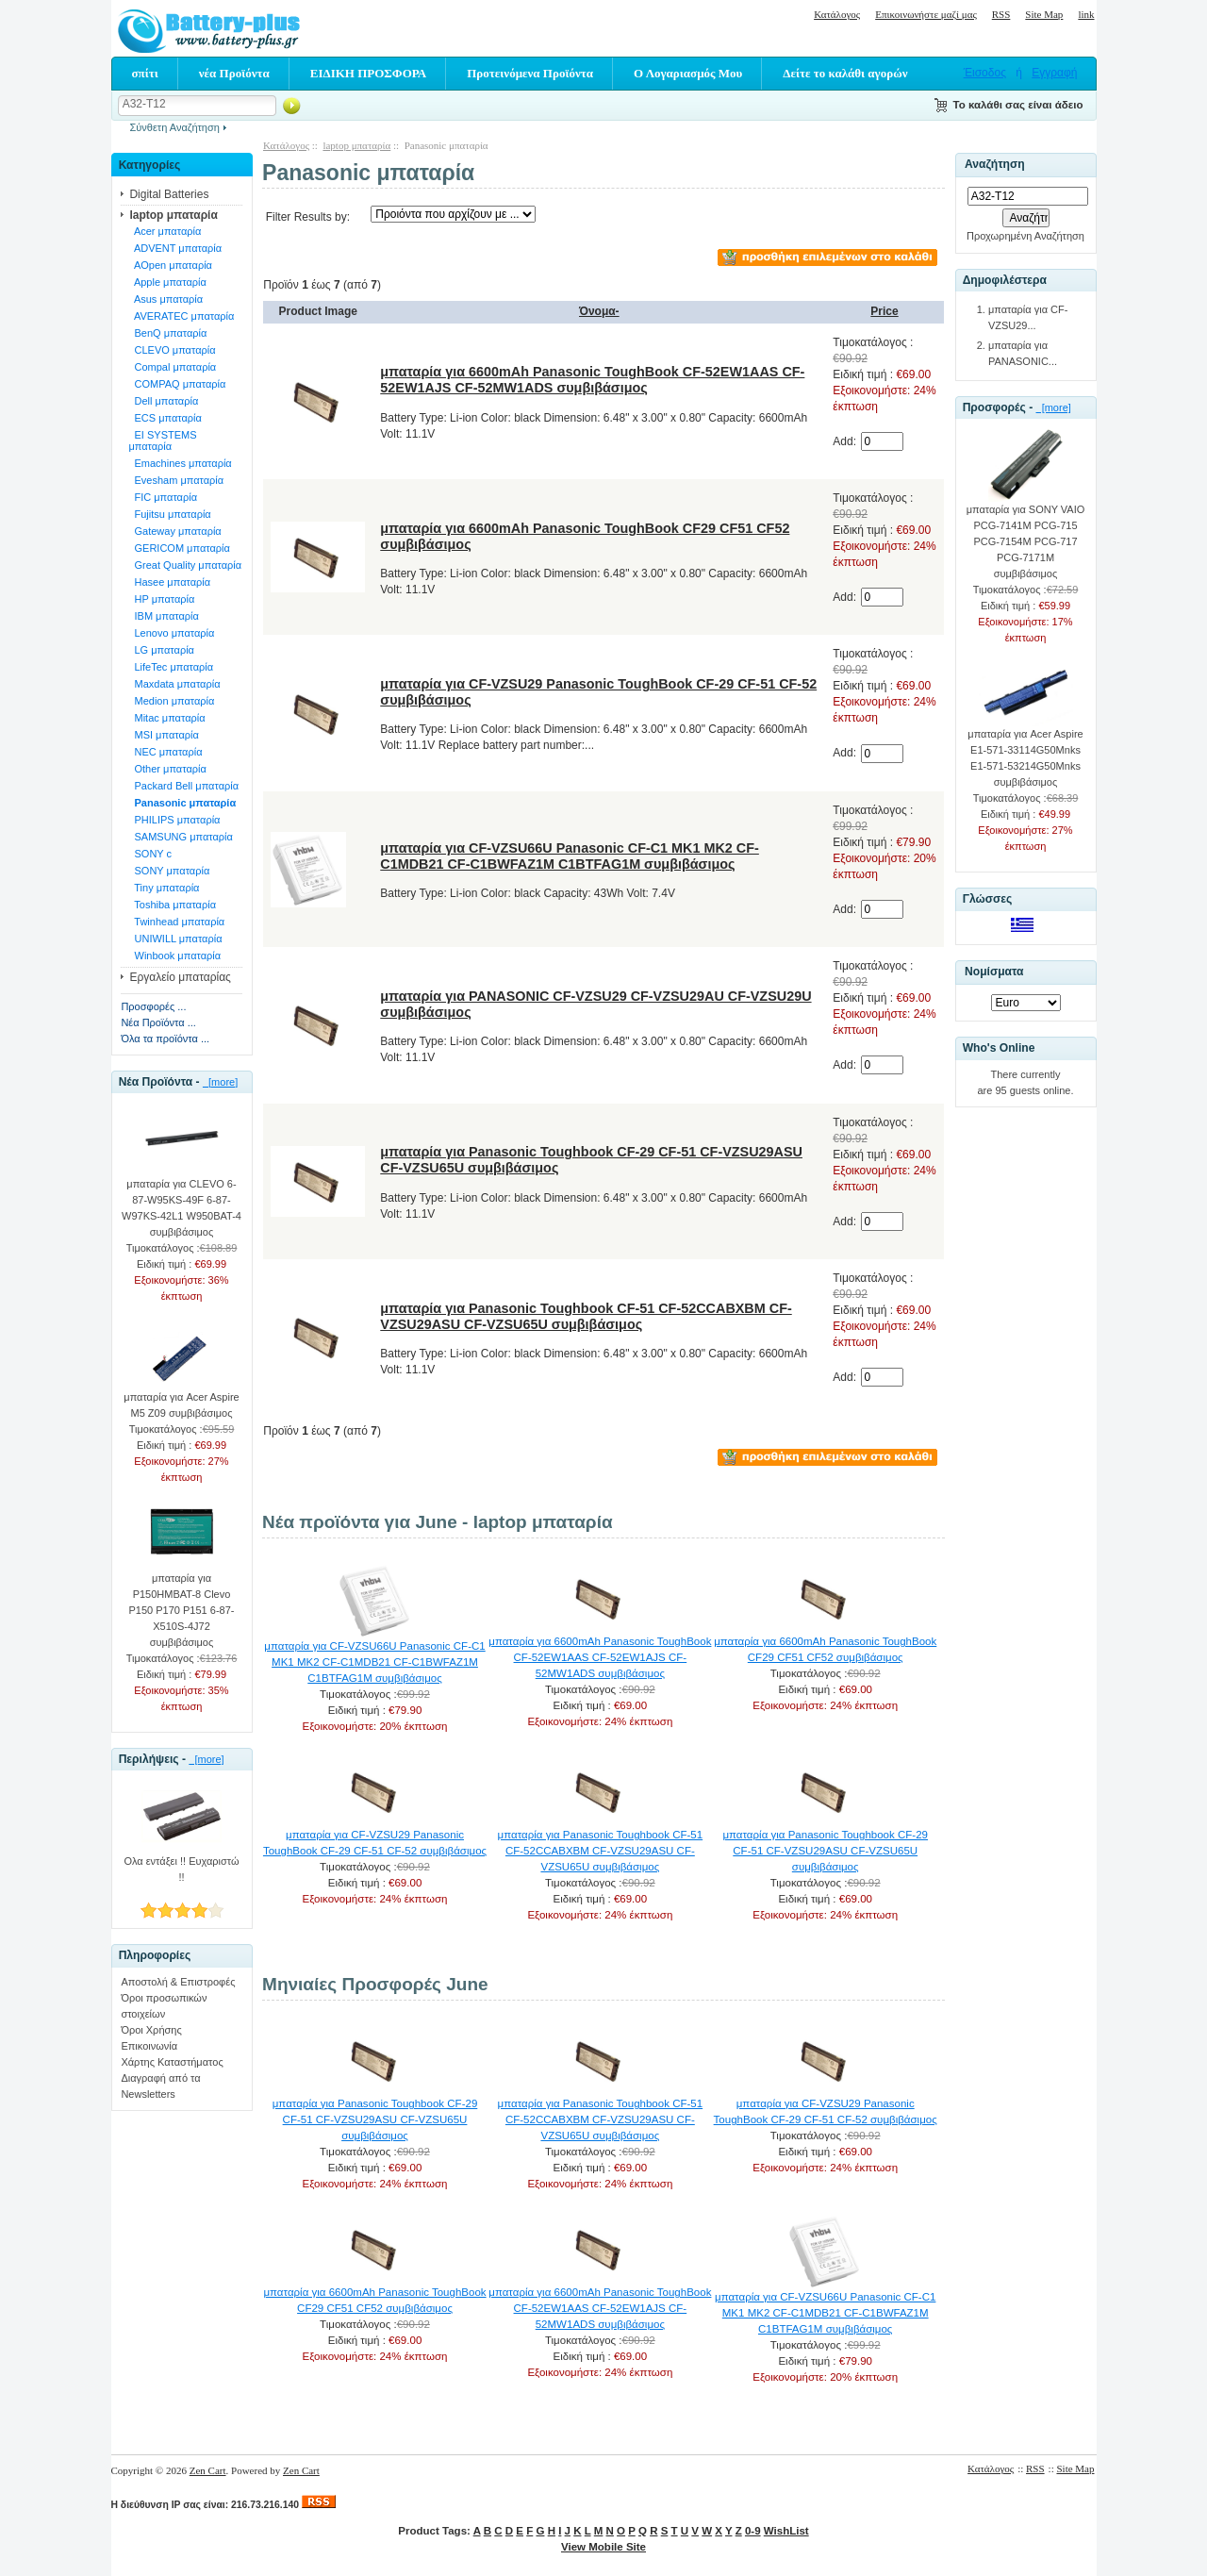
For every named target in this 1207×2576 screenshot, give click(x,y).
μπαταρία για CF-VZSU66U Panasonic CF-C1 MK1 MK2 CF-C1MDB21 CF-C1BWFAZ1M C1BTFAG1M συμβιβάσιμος (569, 856)
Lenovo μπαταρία (171, 633)
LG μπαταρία (161, 650)
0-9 (753, 2530)
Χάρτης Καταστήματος (172, 2062)
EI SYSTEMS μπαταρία (162, 440)
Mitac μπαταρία (166, 717)
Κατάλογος (837, 14)
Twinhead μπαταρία (176, 921)
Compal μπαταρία (172, 367)
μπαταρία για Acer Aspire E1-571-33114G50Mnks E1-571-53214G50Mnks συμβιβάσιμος (1025, 752)
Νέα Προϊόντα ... (158, 1022)
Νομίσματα (994, 971)
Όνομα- (599, 311)
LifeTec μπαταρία (170, 667)
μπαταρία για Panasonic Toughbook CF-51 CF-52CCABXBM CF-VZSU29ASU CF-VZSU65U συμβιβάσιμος (585, 1316)
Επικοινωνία (149, 2046)
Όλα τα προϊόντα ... (165, 1038)
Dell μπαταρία (163, 401)
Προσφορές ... (153, 1006)
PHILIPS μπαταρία (174, 819)
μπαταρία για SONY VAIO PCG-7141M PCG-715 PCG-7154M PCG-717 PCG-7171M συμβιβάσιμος (1026, 535)
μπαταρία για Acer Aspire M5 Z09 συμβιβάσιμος (181, 1399)
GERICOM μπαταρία (178, 548)
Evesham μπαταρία (175, 480)
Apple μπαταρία (167, 282)
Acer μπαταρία (164, 231)
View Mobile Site (603, 2546)
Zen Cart (208, 2470)
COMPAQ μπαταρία (176, 384)
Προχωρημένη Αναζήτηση (1025, 235)
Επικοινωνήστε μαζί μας (926, 14)
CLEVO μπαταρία (171, 350)
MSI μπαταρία (163, 734)
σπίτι (145, 73)
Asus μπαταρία (165, 299)
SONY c (150, 853)
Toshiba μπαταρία (172, 904)
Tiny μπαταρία (163, 887)
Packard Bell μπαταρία (183, 785)
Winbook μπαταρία (174, 955)
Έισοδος (985, 72)
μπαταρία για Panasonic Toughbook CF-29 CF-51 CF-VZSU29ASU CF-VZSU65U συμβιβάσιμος (825, 1850)
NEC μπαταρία (165, 751)
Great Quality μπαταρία (184, 565)
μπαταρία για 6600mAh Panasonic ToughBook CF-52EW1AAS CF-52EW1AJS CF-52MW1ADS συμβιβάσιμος (592, 379)
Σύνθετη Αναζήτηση (175, 127)
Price (884, 311)
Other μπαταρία (167, 768)
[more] (220, 1082)
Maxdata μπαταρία (174, 684)
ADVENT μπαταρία (175, 248)
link (1086, 14)
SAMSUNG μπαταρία (180, 836)
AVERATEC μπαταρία (181, 316)
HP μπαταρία (161, 599)
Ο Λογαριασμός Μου (688, 73)
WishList (786, 2530)
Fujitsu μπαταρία (169, 514)
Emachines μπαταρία (179, 463)
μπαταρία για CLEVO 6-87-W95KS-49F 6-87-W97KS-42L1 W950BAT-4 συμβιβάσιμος (181, 1202)
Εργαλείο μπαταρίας (179, 977)
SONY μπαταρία (168, 870)
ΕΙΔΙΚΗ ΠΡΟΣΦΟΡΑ (368, 73)
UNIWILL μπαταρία (175, 938)
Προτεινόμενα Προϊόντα (530, 73)
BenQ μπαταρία (167, 333)
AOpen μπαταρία (170, 265)
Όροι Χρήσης (151, 2030)
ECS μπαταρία (165, 418)
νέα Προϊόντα (234, 73)
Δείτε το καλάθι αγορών (845, 73)
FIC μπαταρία (162, 497)
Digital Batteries (168, 194)
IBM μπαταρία (163, 616)
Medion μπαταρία (171, 700)
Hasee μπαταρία (169, 582)
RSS (1001, 14)
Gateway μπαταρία (174, 531)
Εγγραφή (1054, 72)
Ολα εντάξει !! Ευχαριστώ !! (181, 1863)
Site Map (1044, 14)
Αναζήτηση (995, 165)
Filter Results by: (308, 217)
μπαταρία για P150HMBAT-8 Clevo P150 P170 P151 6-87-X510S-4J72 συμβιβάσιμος (182, 1604)
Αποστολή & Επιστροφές (178, 1981)
